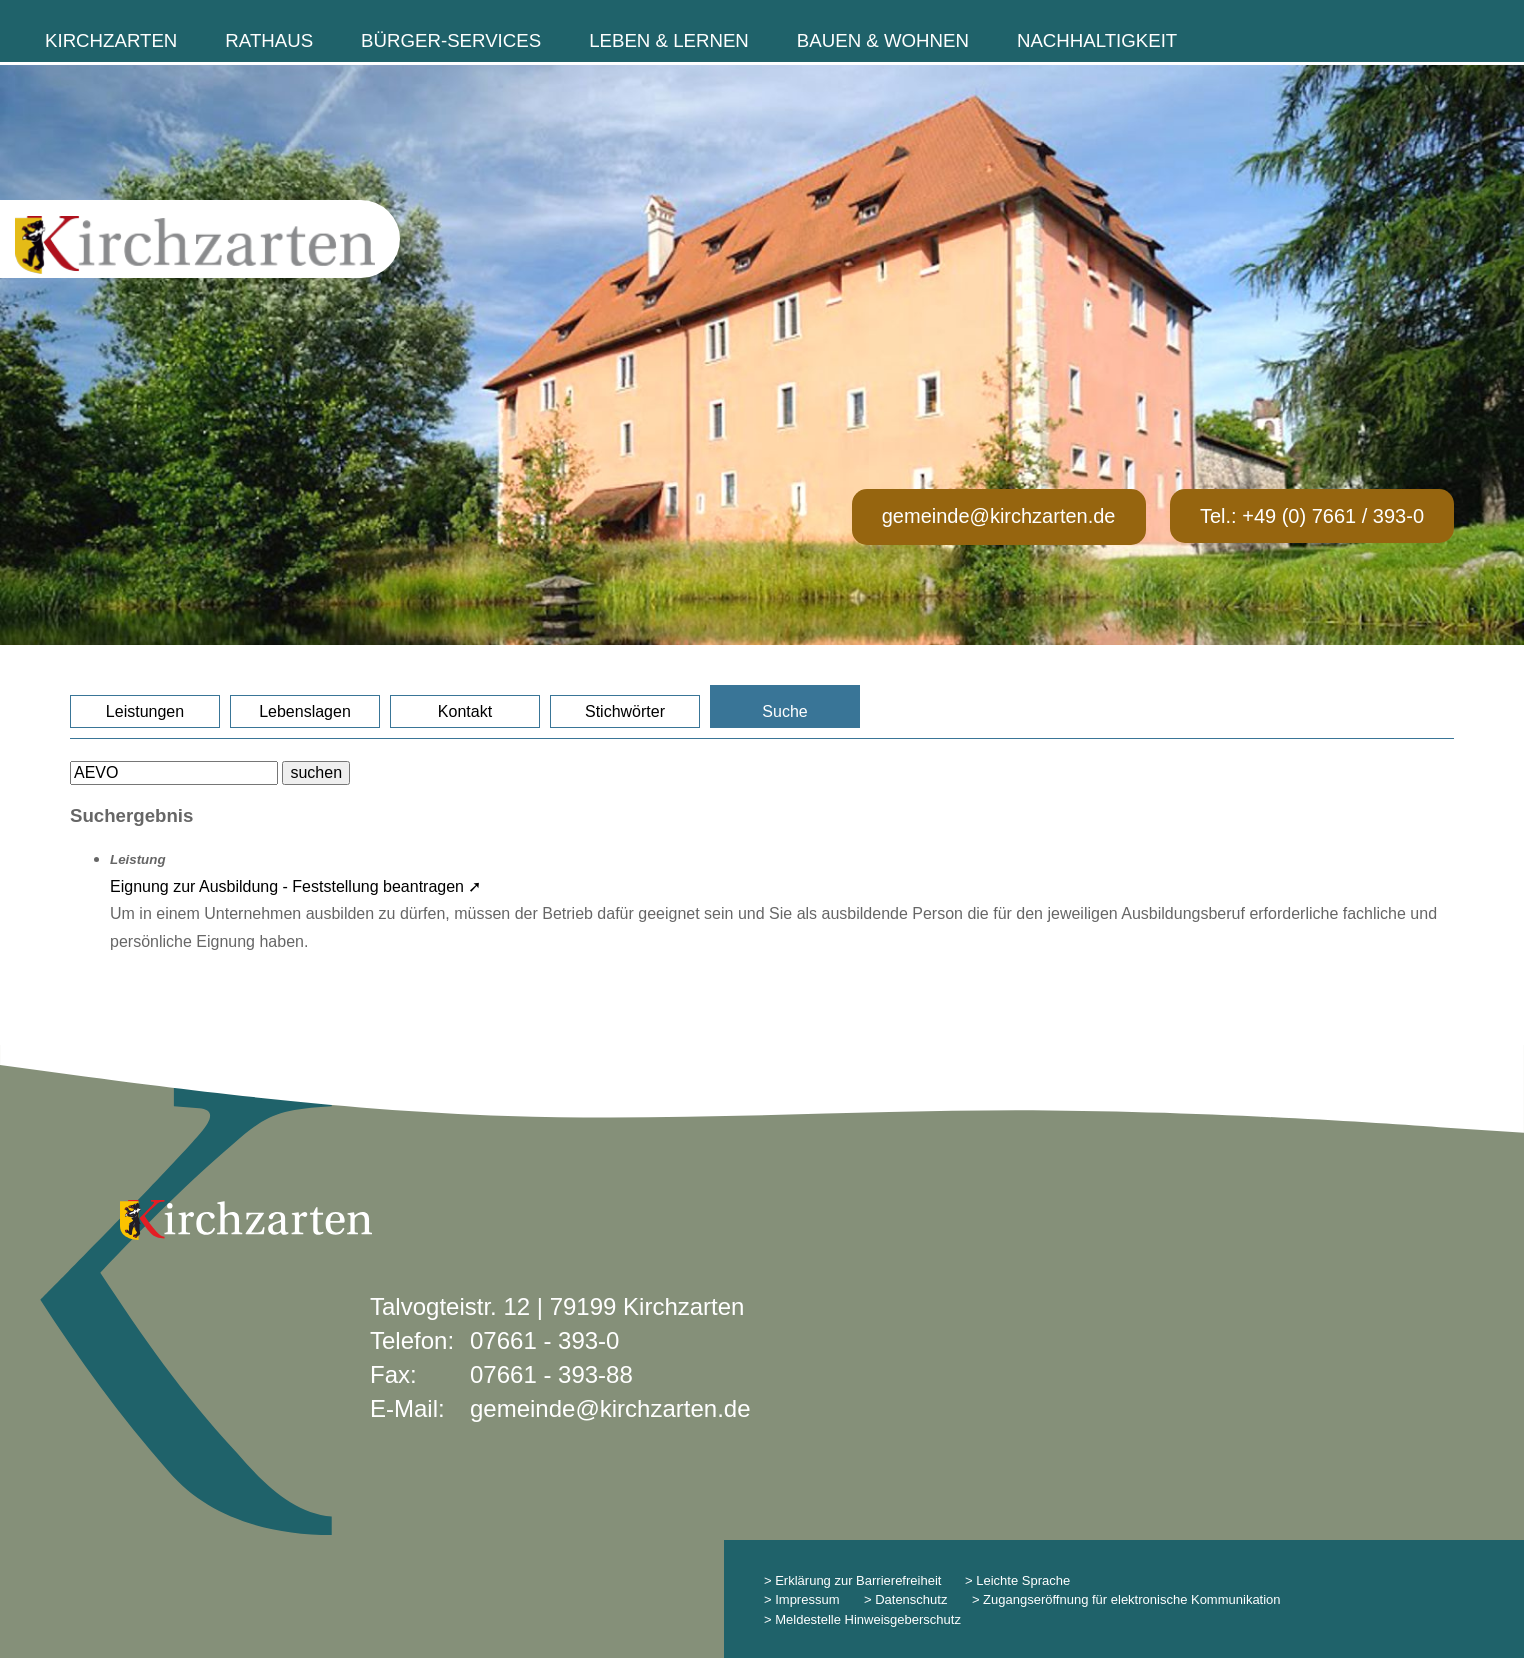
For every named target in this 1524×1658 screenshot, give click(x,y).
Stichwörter (625, 711)
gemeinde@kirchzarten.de (999, 516)
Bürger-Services (451, 40)
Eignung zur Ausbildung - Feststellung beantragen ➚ (295, 886)
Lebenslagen (305, 711)
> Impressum (802, 1599)
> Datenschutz (905, 1599)
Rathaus (269, 40)
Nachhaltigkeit (1097, 40)
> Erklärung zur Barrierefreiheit (852, 1580)
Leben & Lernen (669, 40)
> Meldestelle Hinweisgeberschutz (862, 1619)
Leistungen (145, 711)
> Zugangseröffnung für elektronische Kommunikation (1126, 1599)
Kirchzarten (111, 40)
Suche (784, 711)
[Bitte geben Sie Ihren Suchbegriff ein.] (174, 773)
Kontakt (465, 711)
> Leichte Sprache (1015, 1580)
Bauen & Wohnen (883, 40)
